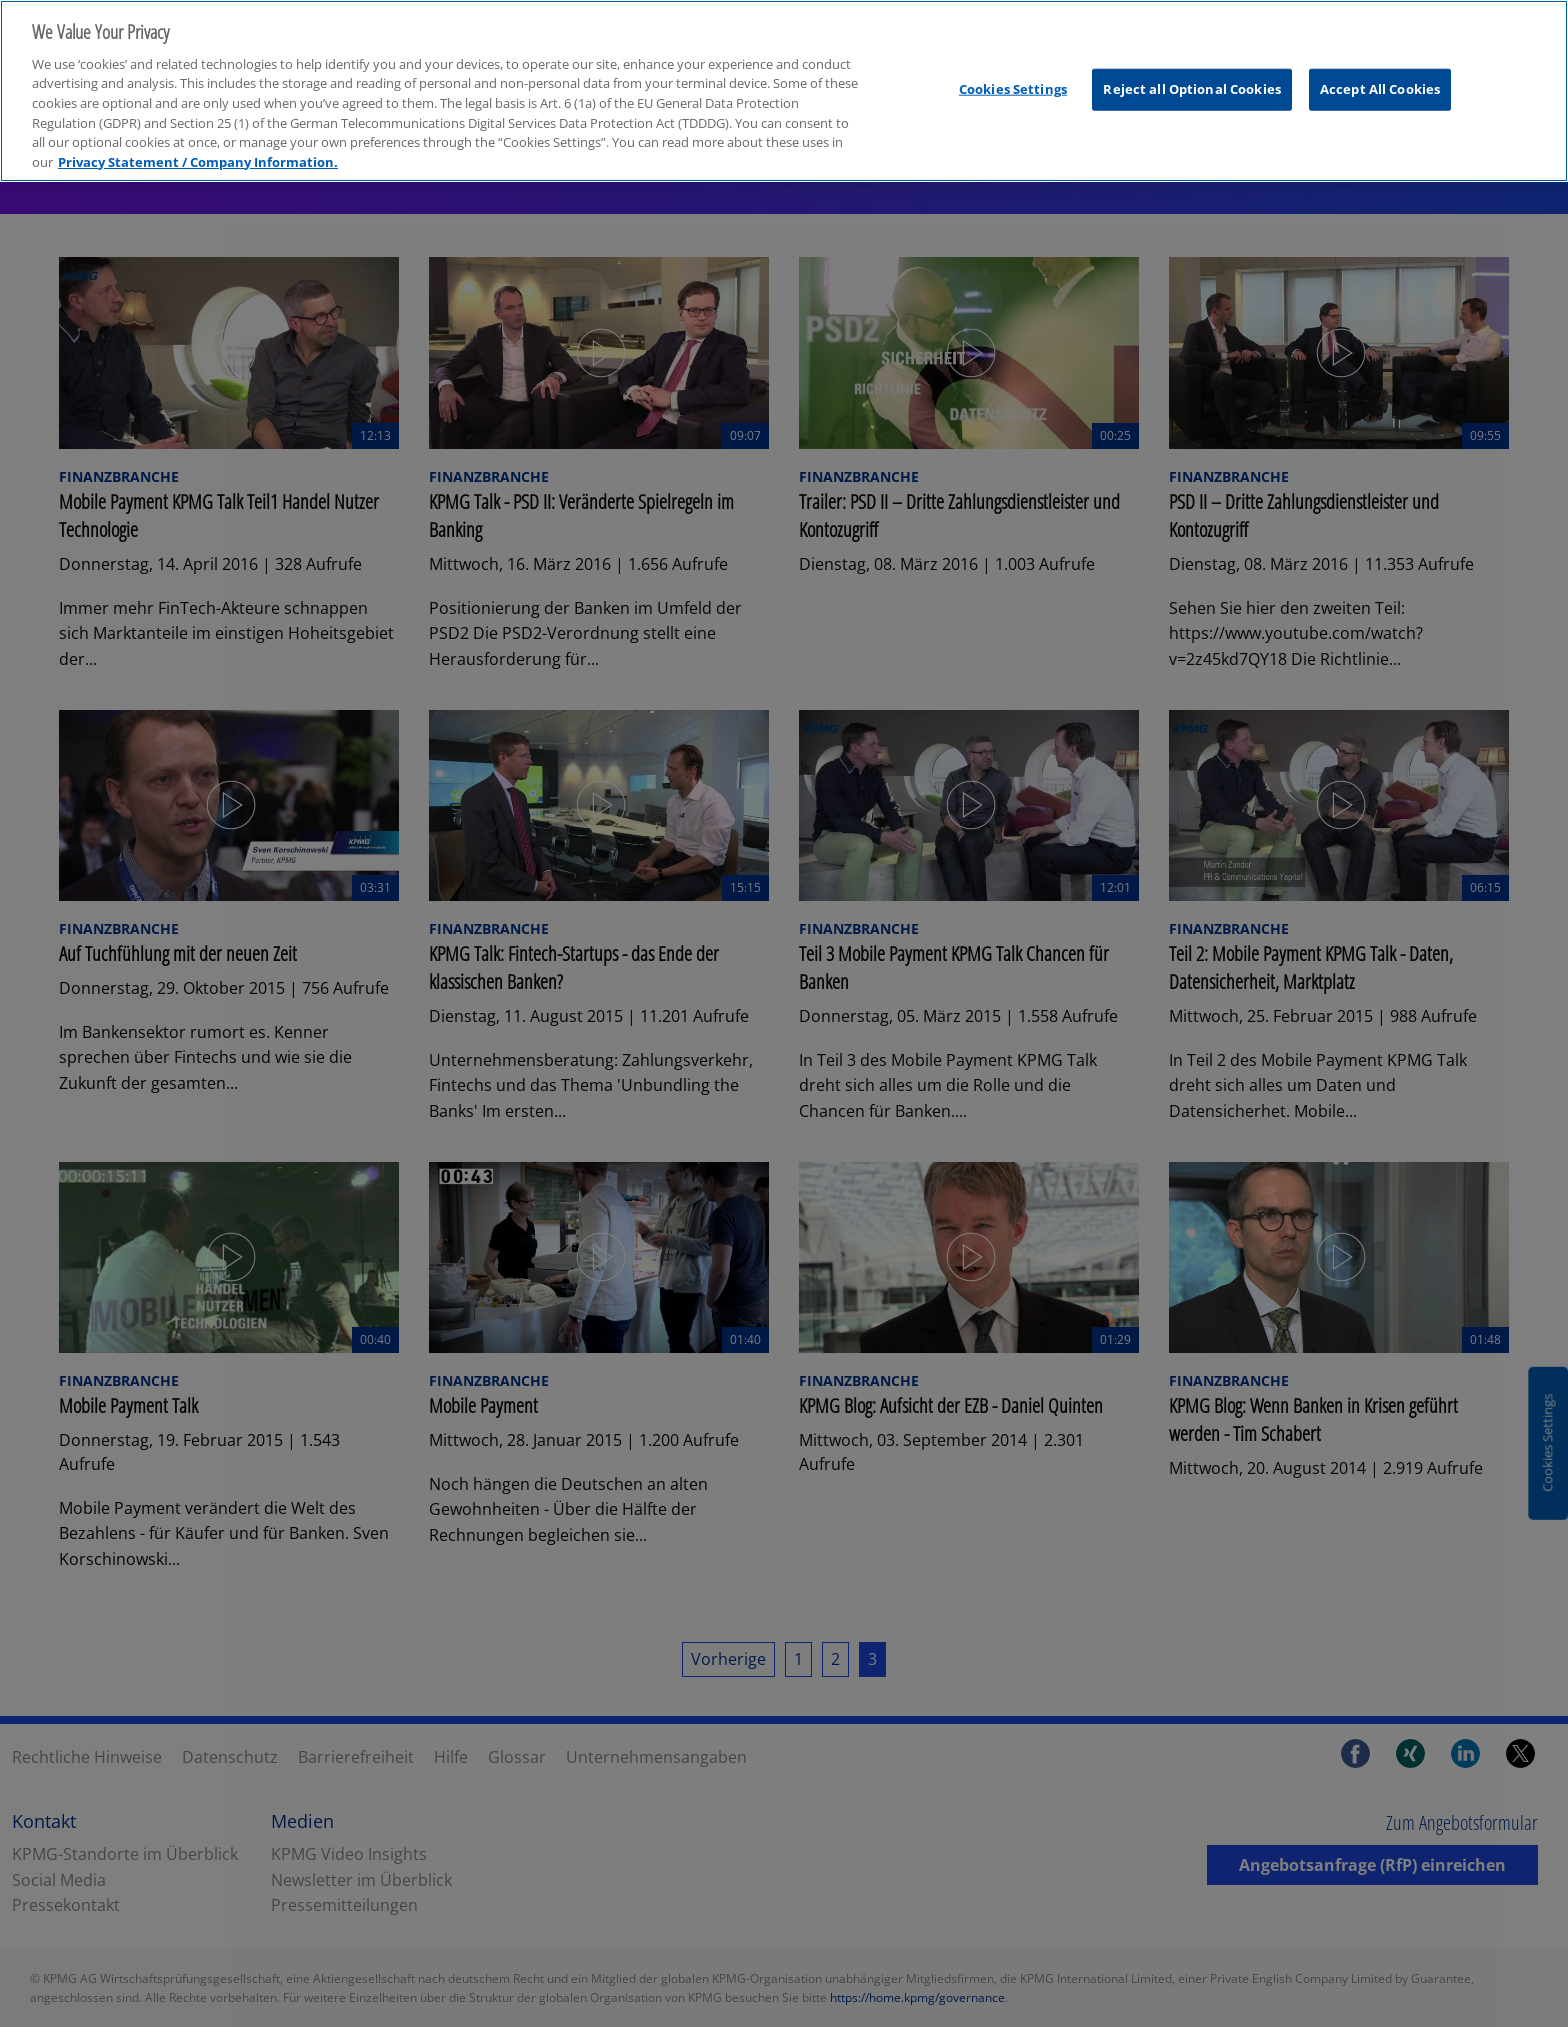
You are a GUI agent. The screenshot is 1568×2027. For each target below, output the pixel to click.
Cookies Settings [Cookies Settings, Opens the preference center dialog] (1013, 73)
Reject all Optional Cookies (1192, 73)
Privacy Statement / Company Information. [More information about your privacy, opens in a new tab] (198, 146)
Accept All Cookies (1380, 73)
